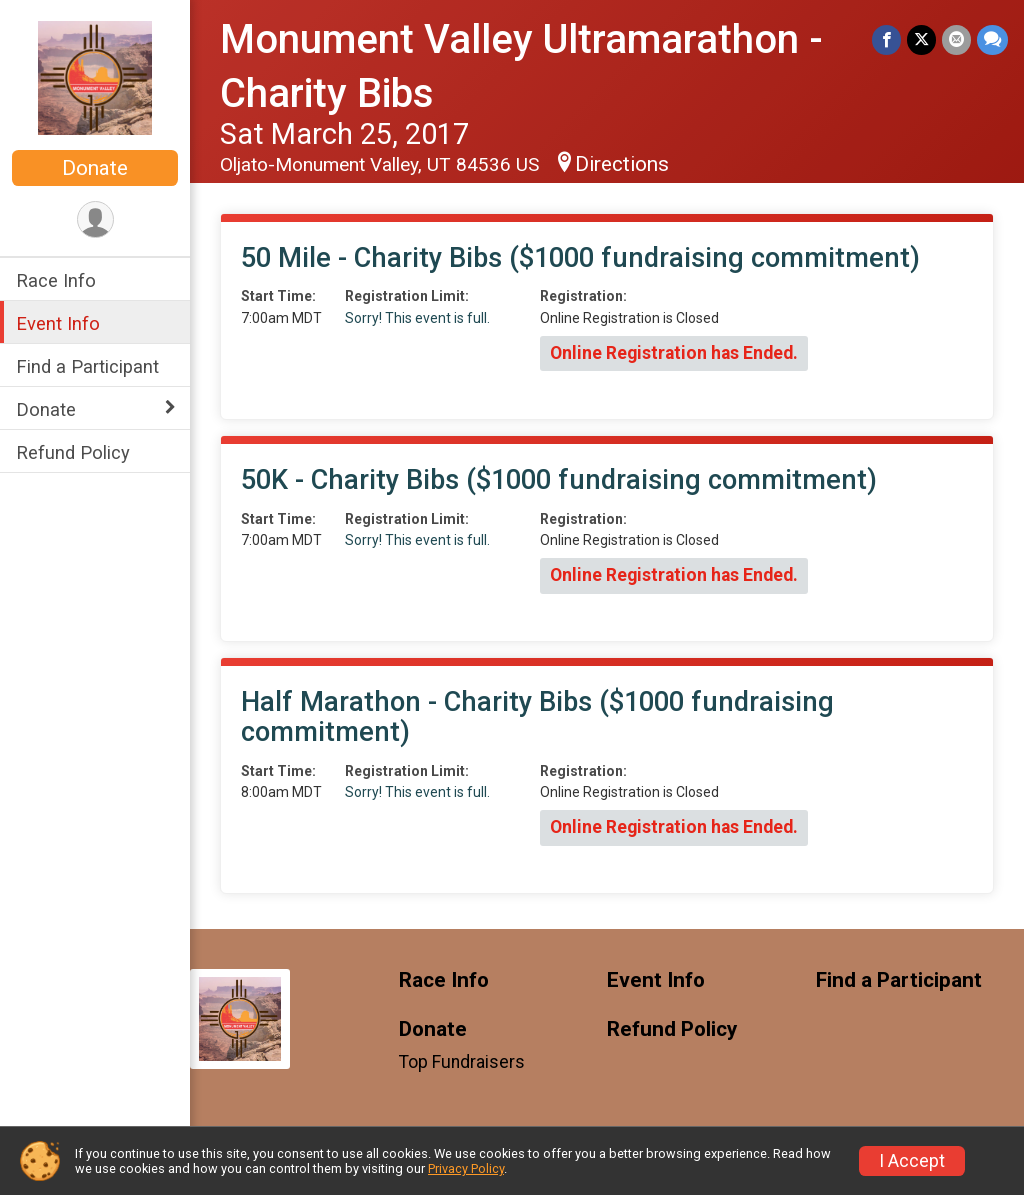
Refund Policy (73, 452)
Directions (622, 164)
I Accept (912, 1161)
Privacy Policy (466, 1168)
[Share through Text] (992, 39)
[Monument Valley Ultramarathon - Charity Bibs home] (94, 77)
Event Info (58, 323)
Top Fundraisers (462, 1062)
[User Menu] (95, 219)
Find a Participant (87, 366)
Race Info (56, 280)
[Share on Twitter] (921, 39)
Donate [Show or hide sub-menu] (46, 409)
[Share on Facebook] (886, 39)
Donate (95, 168)
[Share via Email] (956, 39)
